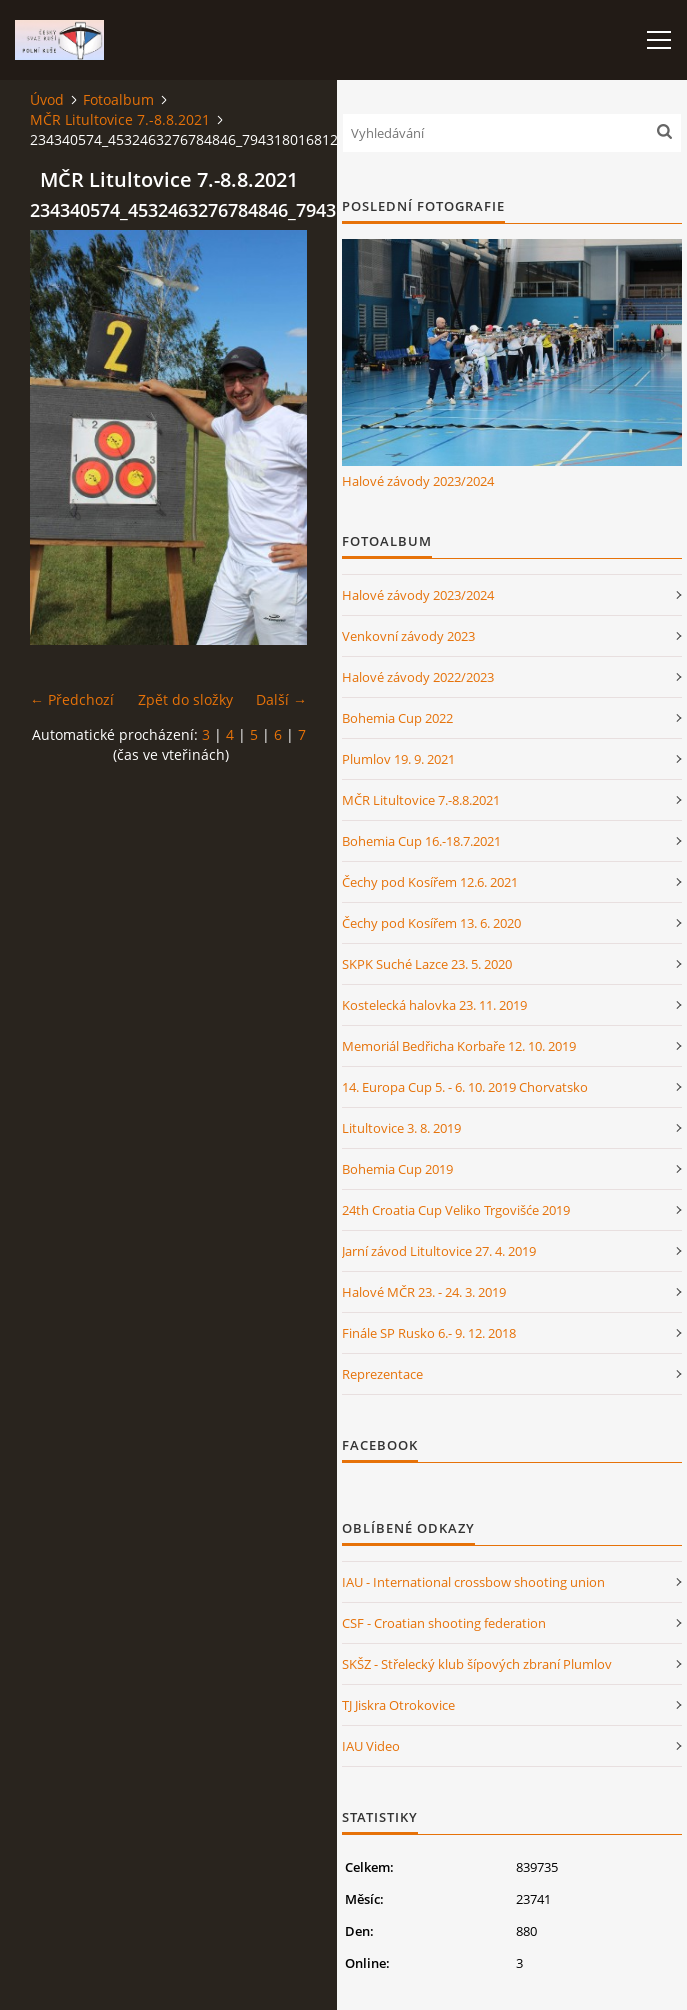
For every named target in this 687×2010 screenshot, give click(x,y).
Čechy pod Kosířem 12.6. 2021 (430, 882)
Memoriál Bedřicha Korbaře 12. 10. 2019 (459, 1046)
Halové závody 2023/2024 (418, 481)
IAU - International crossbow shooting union (473, 1582)
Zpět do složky (185, 699)
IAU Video (371, 1746)
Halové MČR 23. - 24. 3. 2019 (424, 1292)
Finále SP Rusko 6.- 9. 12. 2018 (429, 1333)
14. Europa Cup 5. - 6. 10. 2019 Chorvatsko (465, 1087)
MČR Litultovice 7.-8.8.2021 (120, 119)
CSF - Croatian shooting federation (444, 1623)
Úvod (47, 99)
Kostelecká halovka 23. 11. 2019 (434, 1005)
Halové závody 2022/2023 (418, 677)
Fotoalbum (118, 99)
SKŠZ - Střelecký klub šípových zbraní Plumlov (477, 1664)
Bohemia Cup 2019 (397, 1169)
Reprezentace (382, 1374)
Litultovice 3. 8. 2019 (401, 1128)
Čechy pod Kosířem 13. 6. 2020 (431, 923)
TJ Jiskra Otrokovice (398, 1705)
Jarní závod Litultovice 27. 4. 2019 (439, 1251)
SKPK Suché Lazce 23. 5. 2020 (427, 964)
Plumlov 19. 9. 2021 (398, 759)
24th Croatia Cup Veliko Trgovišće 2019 (456, 1210)
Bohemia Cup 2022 (397, 718)
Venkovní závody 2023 (408, 636)
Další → (281, 699)
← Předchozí (72, 699)
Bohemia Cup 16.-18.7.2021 (421, 841)
